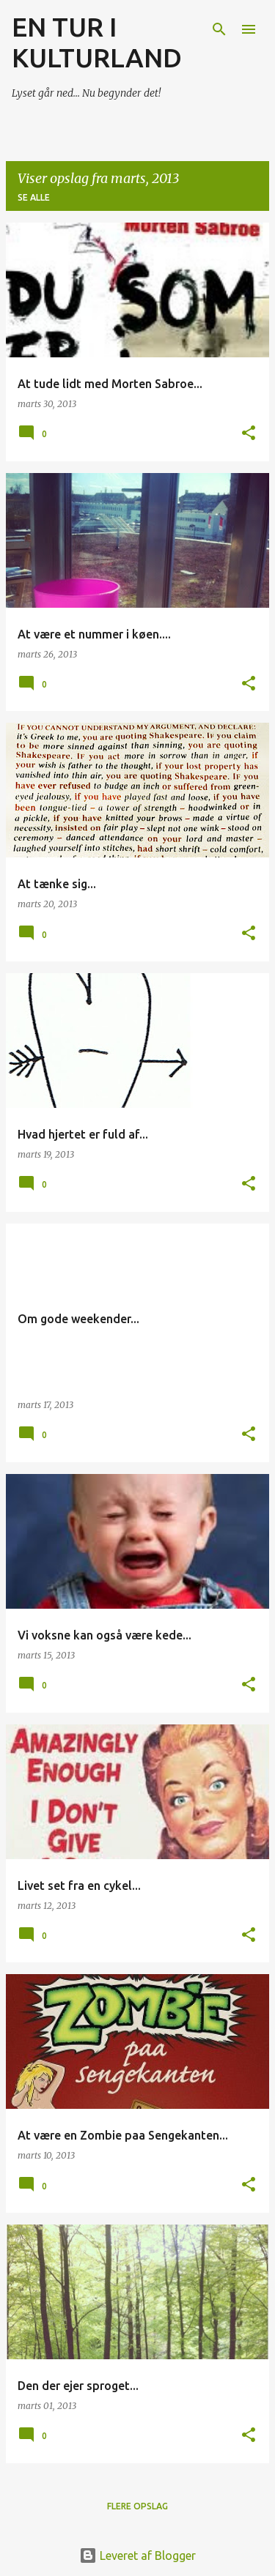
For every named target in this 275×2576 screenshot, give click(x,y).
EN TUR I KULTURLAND (97, 42)
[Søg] (219, 29)
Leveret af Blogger (137, 2555)
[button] (248, 434)
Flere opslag (137, 2506)
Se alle (34, 197)
